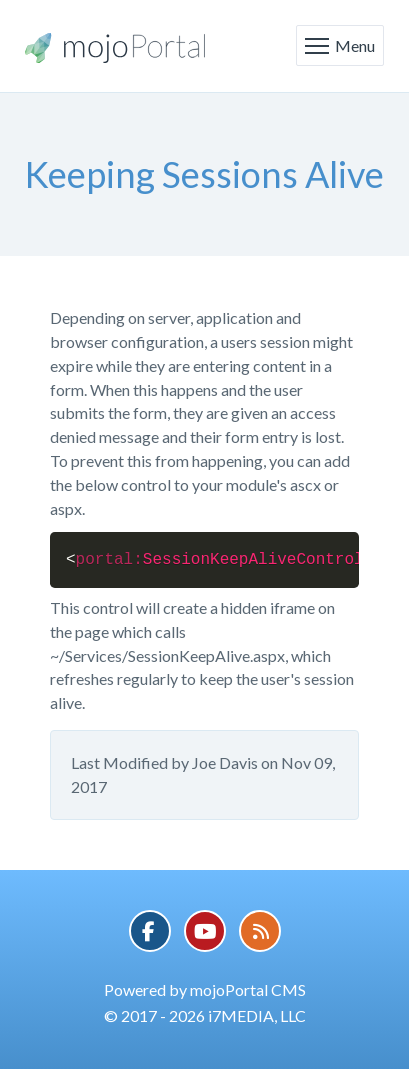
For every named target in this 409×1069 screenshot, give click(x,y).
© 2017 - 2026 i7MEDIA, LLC (205, 1015)
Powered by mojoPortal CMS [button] (205, 989)
